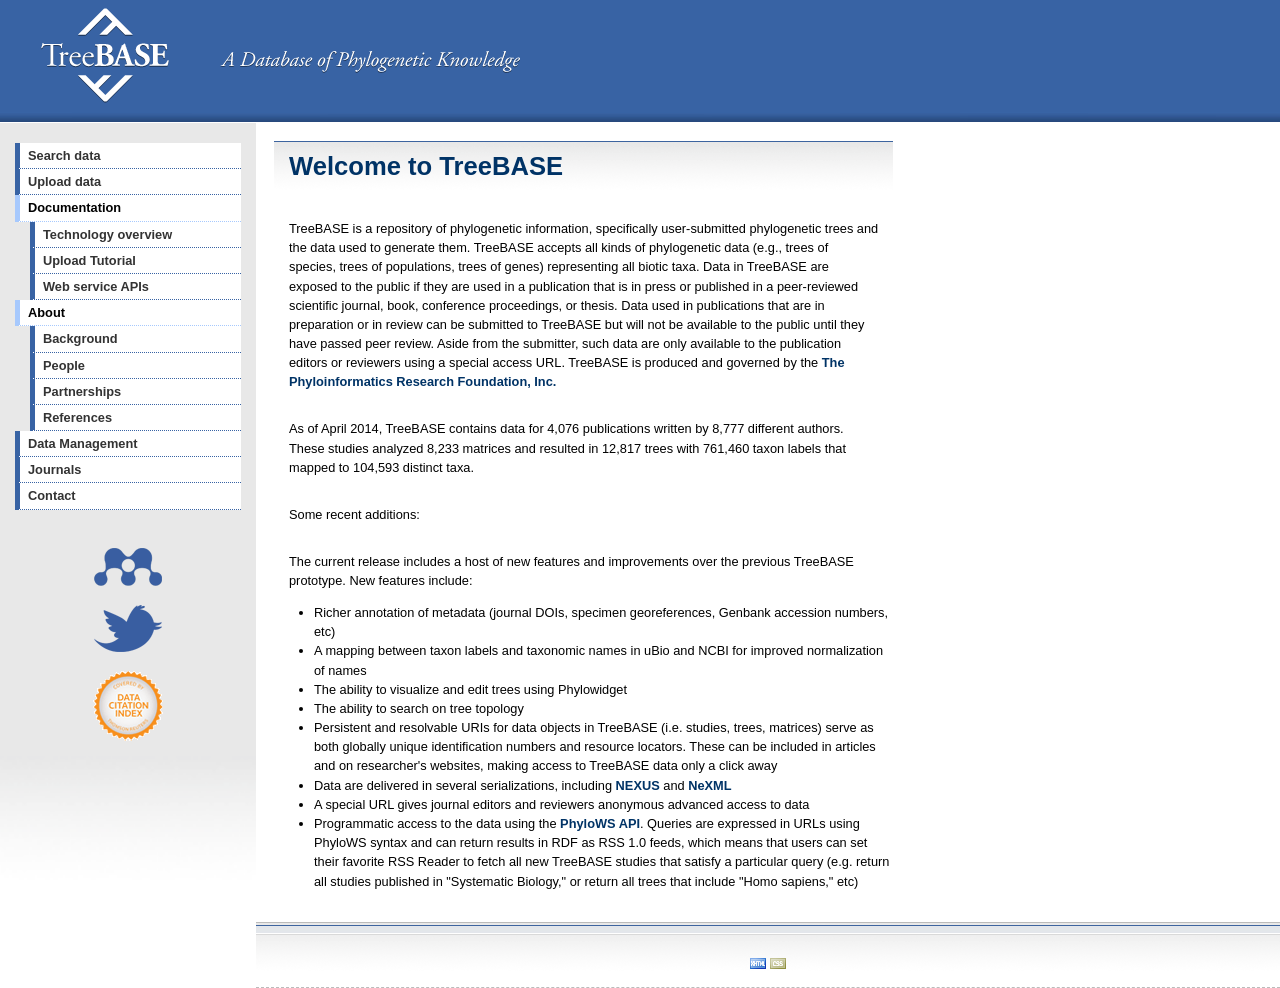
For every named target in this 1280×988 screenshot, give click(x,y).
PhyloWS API (600, 823)
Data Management (83, 443)
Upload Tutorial (89, 260)
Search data (64, 155)
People (64, 365)
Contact (52, 495)
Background (80, 338)
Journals (54, 469)
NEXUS (638, 785)
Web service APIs (96, 286)
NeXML (709, 785)
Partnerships (82, 391)
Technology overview (107, 234)
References (77, 417)
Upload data (64, 181)
